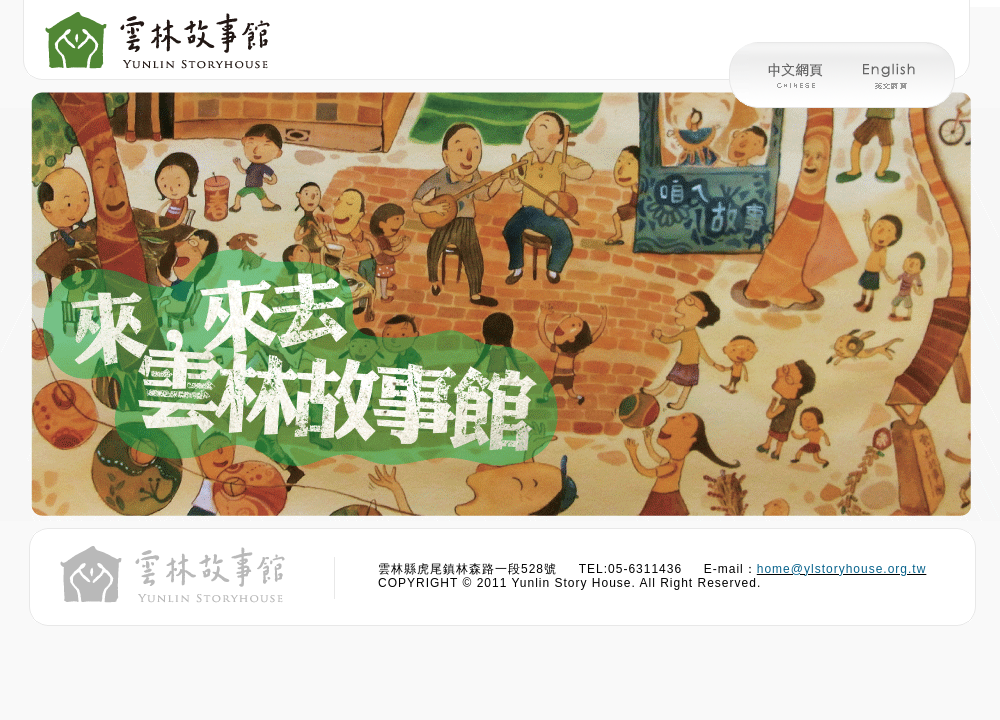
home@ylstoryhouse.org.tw (842, 569)
